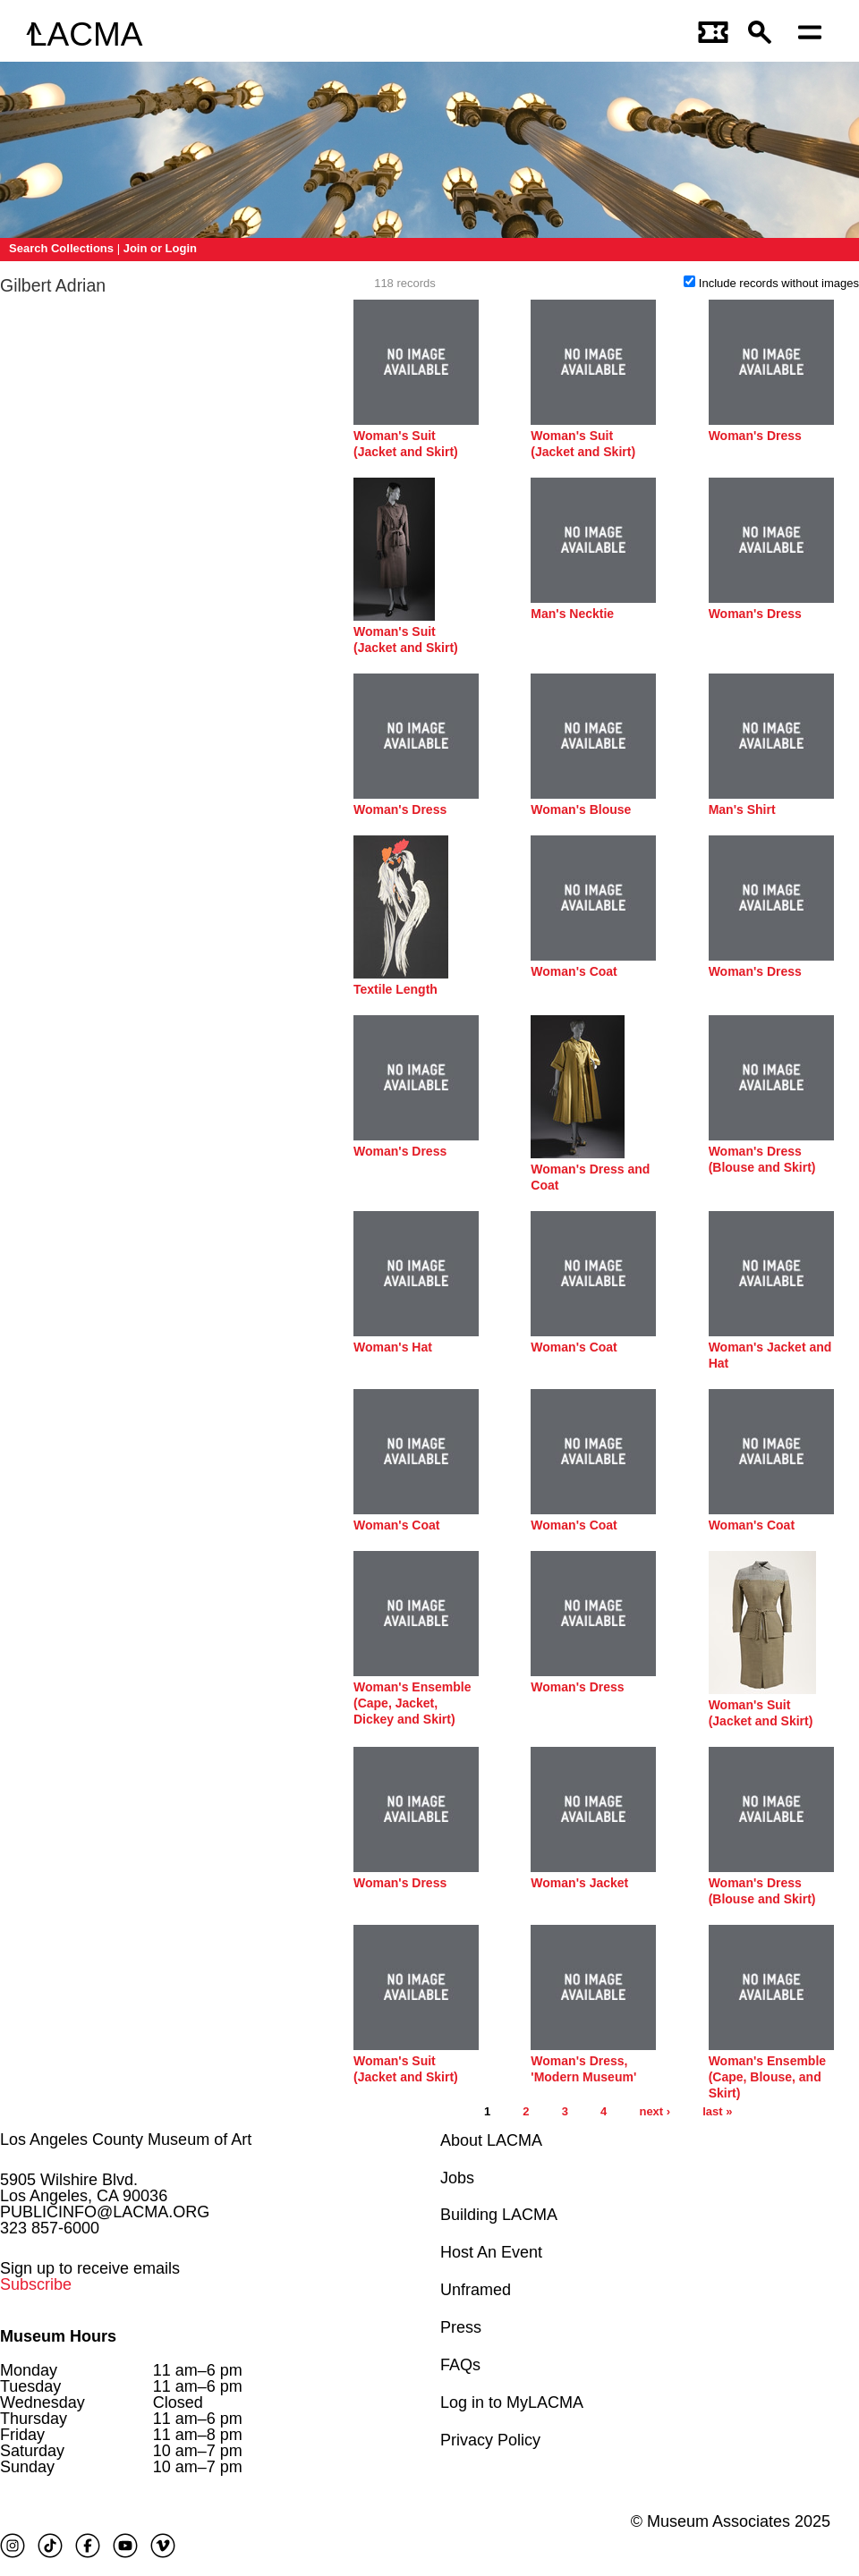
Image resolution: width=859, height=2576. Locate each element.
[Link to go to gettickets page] (714, 34)
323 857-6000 (49, 2228)
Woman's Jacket (579, 1883)
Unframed (475, 2290)
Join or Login (160, 248)
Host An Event (491, 2252)
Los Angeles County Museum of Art (125, 2139)
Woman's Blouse (581, 809)
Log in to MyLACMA (511, 2402)
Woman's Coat (574, 971)
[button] (764, 34)
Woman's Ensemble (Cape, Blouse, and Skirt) (767, 2077)
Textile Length (395, 989)
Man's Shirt (742, 809)
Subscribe (36, 2284)
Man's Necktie (572, 613)
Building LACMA (498, 2215)
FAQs (460, 2365)
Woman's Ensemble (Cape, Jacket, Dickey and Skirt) (412, 1703)
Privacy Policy (490, 2440)
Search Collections (61, 248)
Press (460, 2327)
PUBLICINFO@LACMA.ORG (104, 2212)
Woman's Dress (755, 435)
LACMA (85, 34)
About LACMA (491, 2140)
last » (717, 2111)
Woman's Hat (392, 1347)
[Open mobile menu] (814, 34)
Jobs (457, 2178)
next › (654, 2111)
